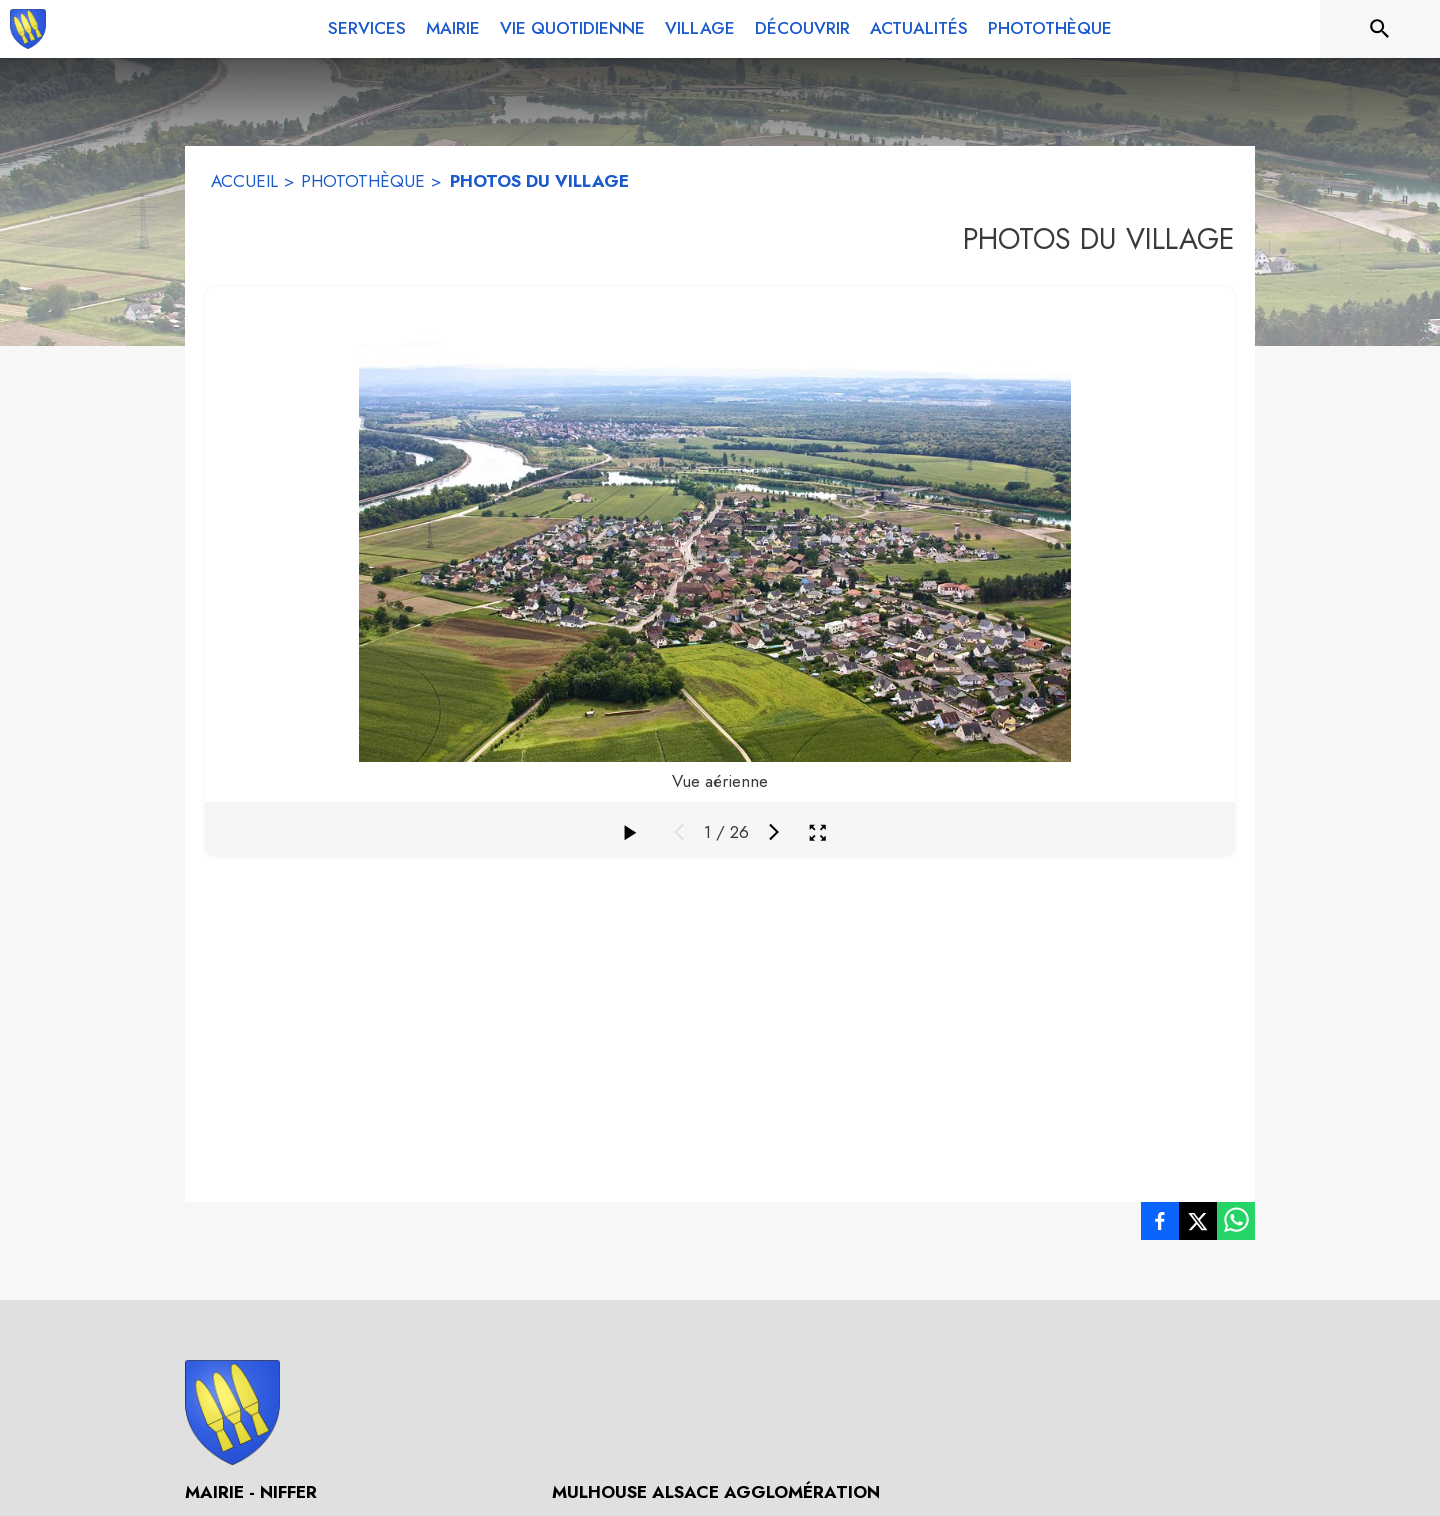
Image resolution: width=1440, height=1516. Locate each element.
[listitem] (1160, 1225)
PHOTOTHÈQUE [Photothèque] (363, 181)
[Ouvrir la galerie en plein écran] (817, 832)
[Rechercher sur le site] (1380, 29)
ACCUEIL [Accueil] (244, 181)
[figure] (720, 544)
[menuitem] (367, 25)
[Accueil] (28, 29)
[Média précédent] (679, 832)
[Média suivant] (774, 832)
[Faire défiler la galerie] (629, 832)
